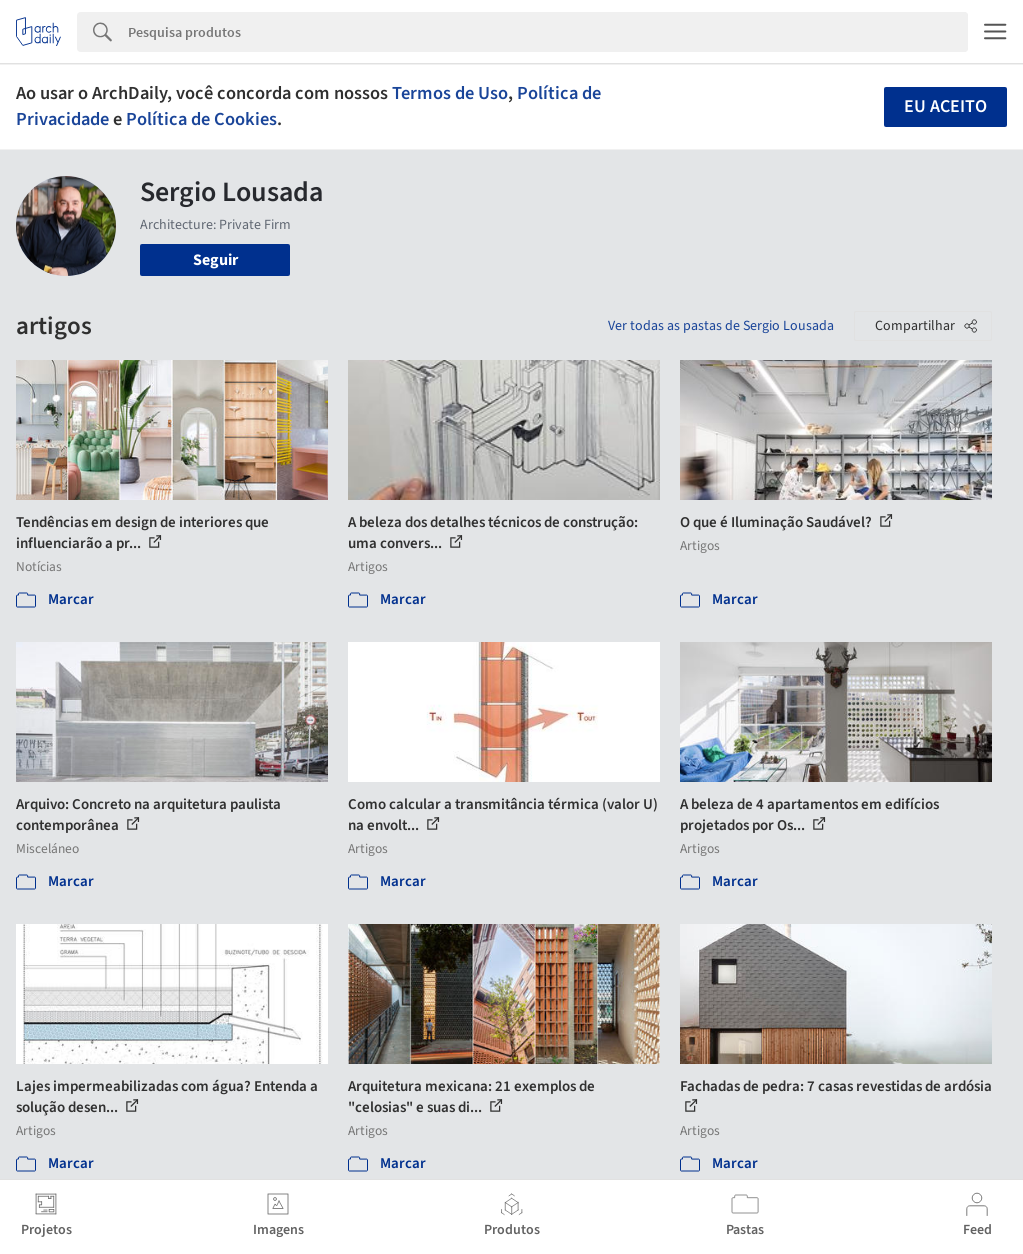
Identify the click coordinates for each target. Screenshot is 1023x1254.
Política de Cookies (201, 119)
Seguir (215, 260)
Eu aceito (945, 106)
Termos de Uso (450, 93)
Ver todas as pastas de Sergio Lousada (721, 326)
